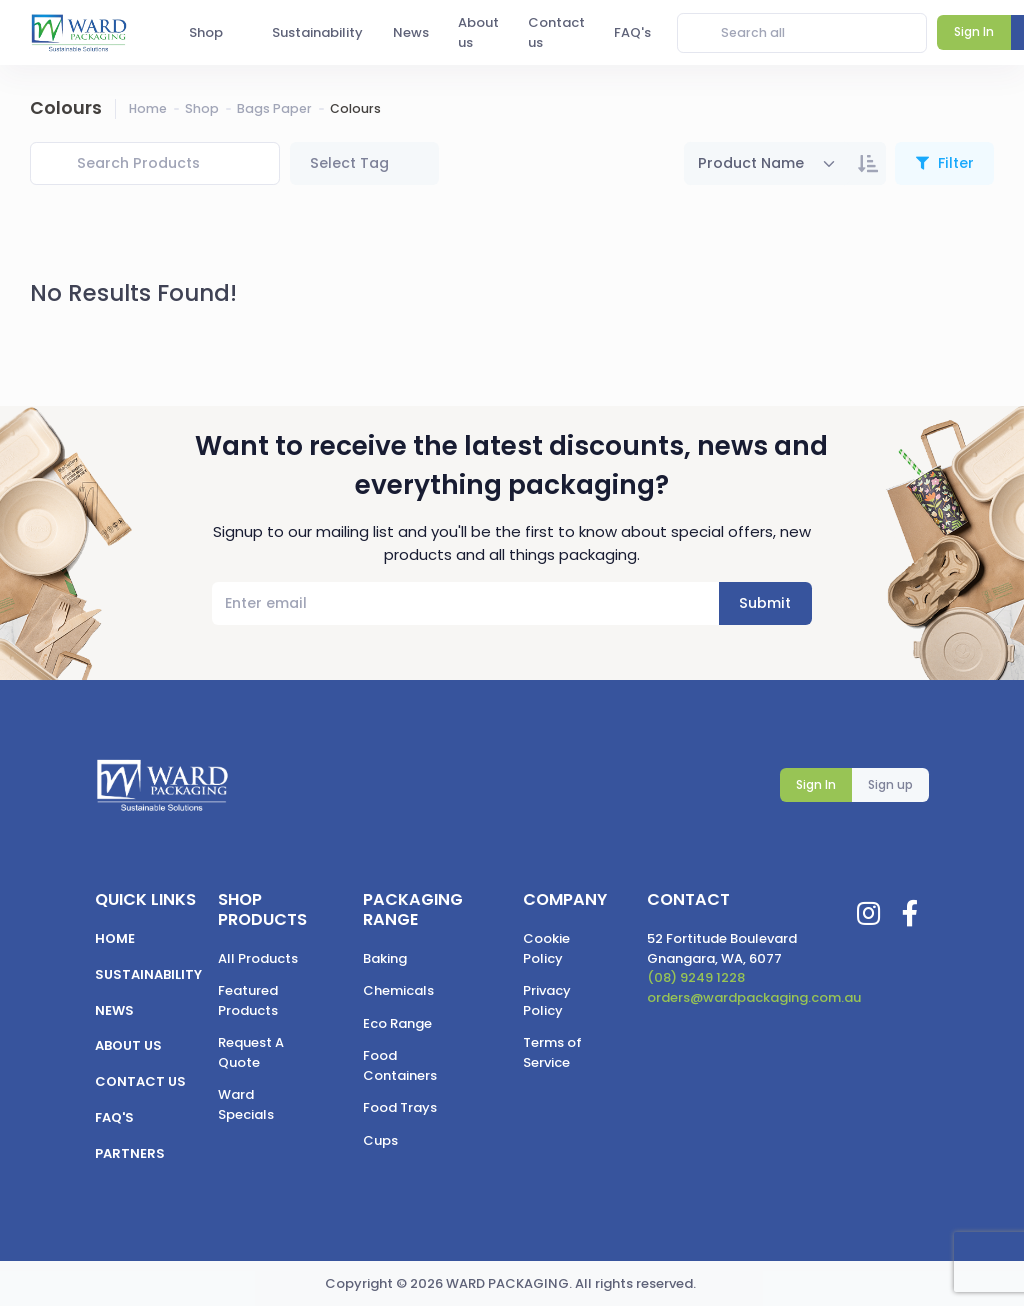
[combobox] (767, 163)
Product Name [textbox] (751, 163)
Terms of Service (552, 1052)
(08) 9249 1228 (696, 977)
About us (128, 1045)
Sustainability (148, 974)
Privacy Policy (547, 1000)
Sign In (816, 784)
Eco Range (397, 1023)
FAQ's (114, 1117)
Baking (385, 958)
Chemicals (398, 990)
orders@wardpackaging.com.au (754, 997)
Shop (202, 108)
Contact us (140, 1081)
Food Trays (400, 1107)
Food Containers (400, 1065)
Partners (130, 1153)
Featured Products (248, 1000)
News (114, 1010)
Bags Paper (274, 108)
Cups (380, 1140)
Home (148, 108)
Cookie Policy (546, 948)
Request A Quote (251, 1052)
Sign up (890, 784)
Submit (765, 603)
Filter (954, 163)
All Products (258, 958)
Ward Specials (246, 1104)
